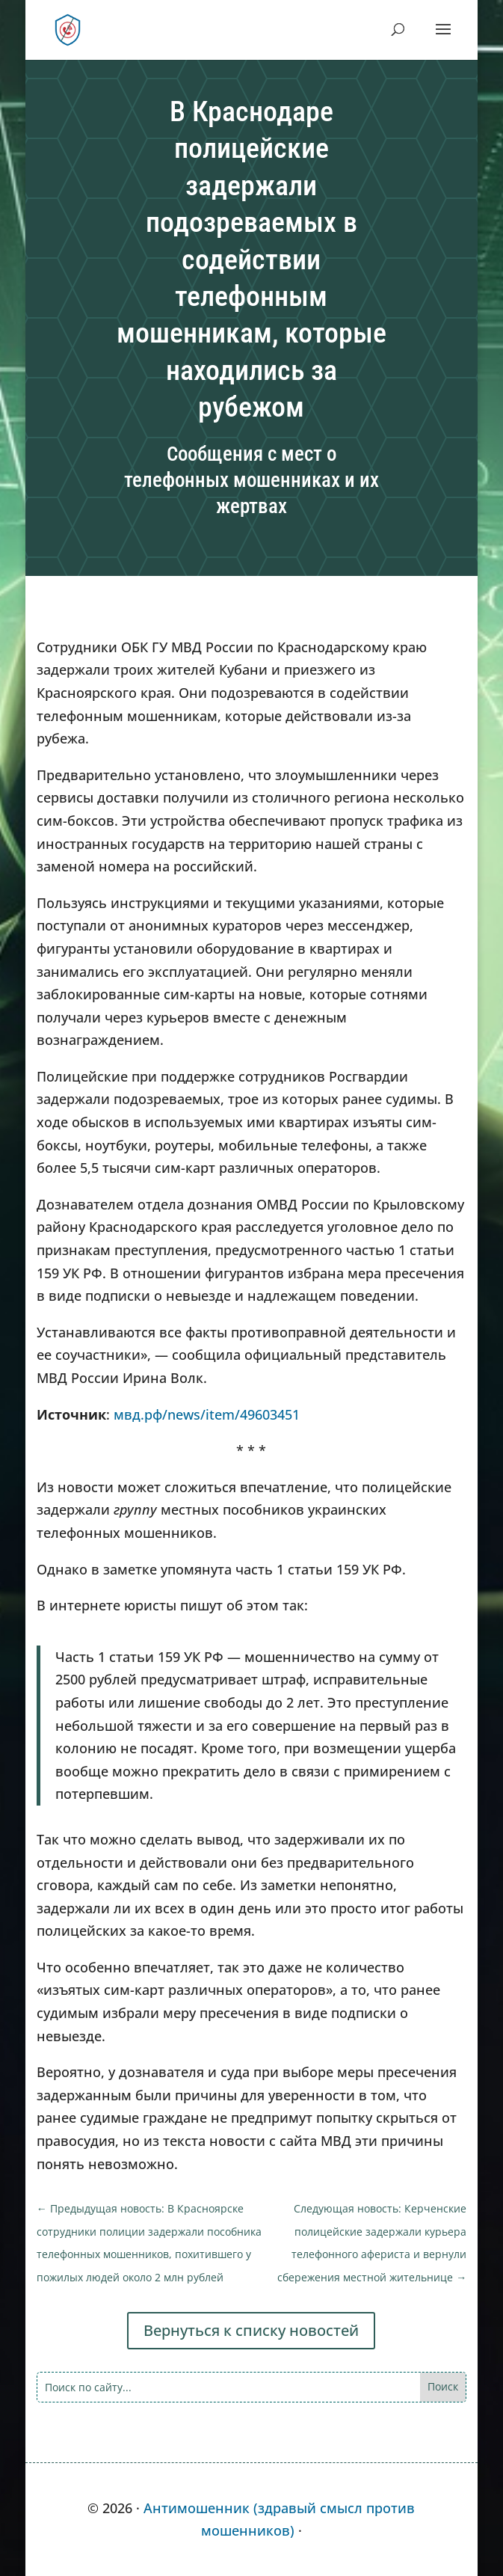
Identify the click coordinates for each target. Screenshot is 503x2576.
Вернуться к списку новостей (251, 2330)
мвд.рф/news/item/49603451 (207, 1414)
